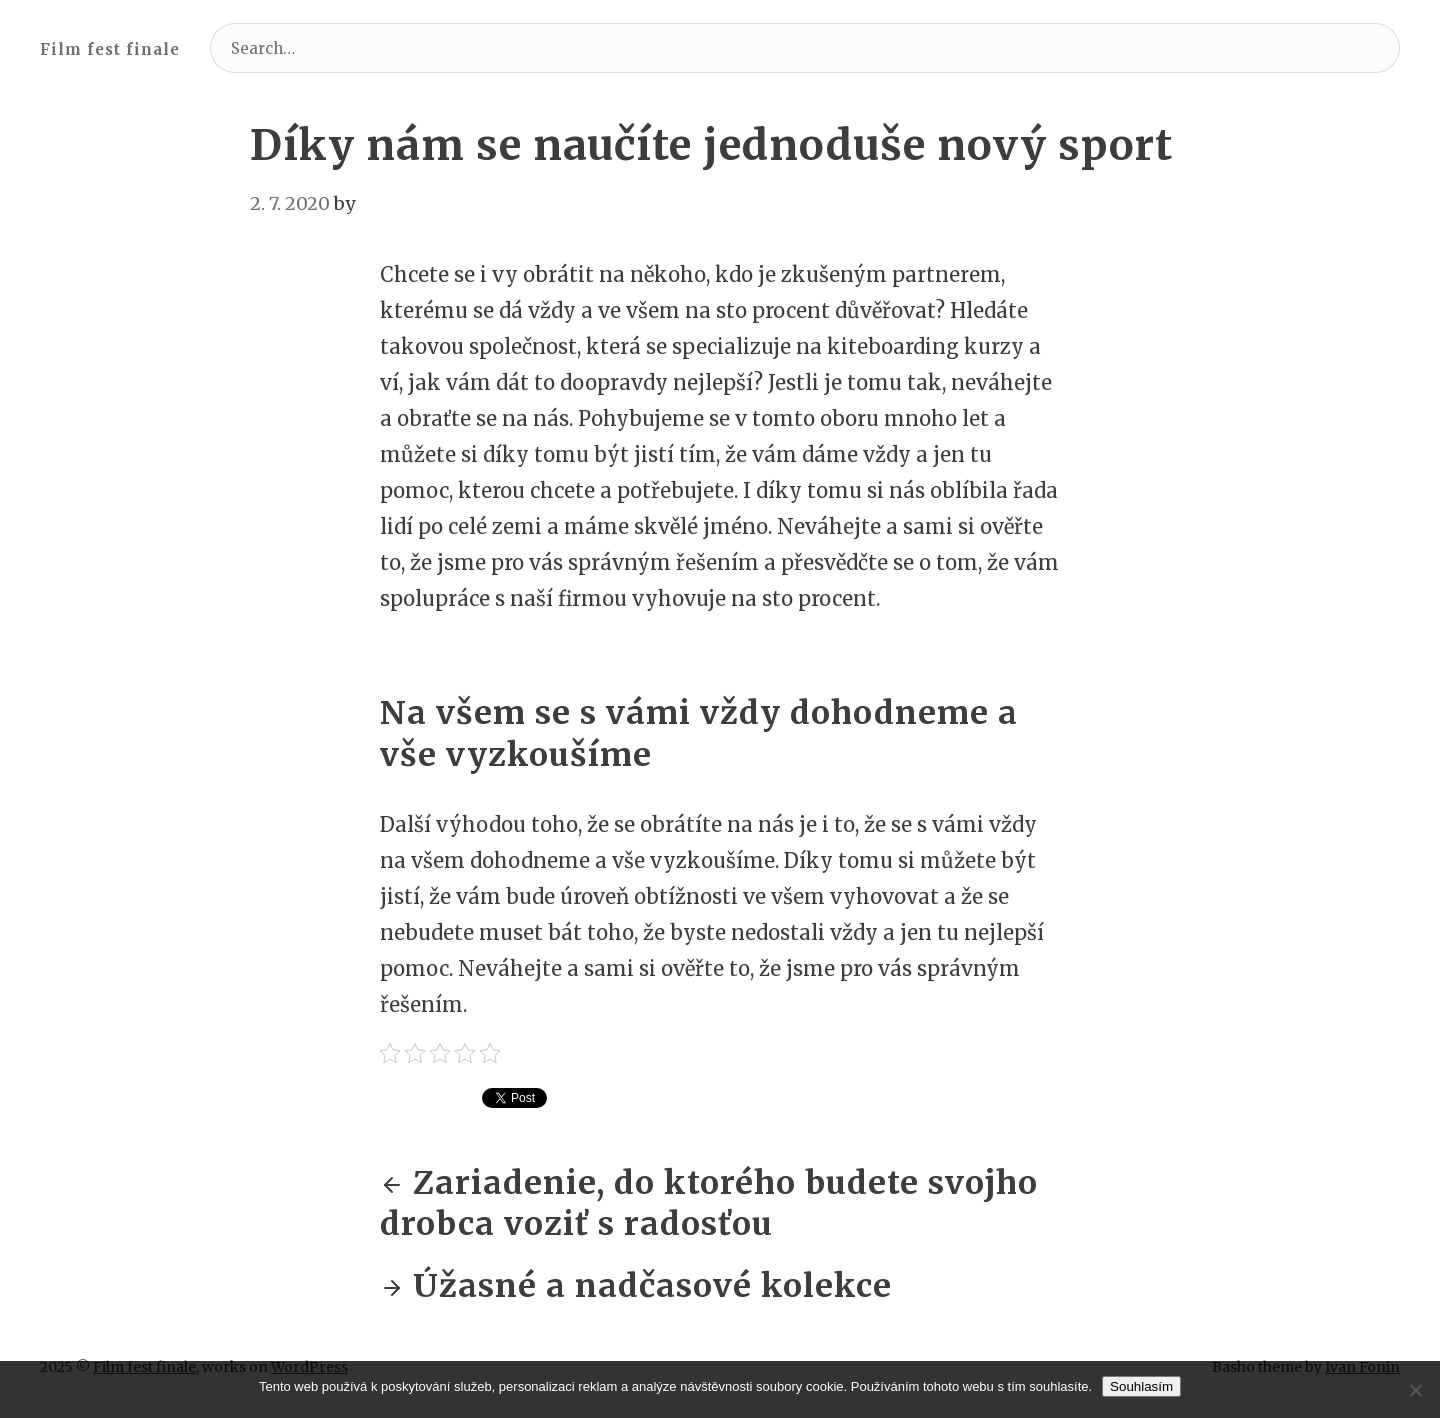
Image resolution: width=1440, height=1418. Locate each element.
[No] (1415, 1390)
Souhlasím (1141, 1386)
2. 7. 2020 (290, 203)
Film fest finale (110, 49)
